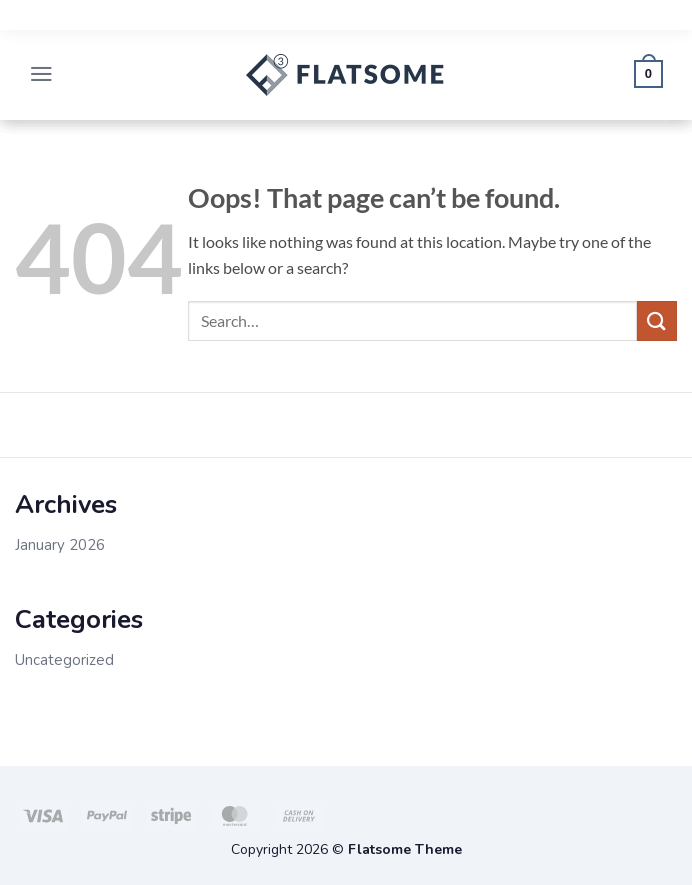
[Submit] (657, 320)
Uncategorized (64, 660)
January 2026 (60, 545)
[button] (42, 75)
